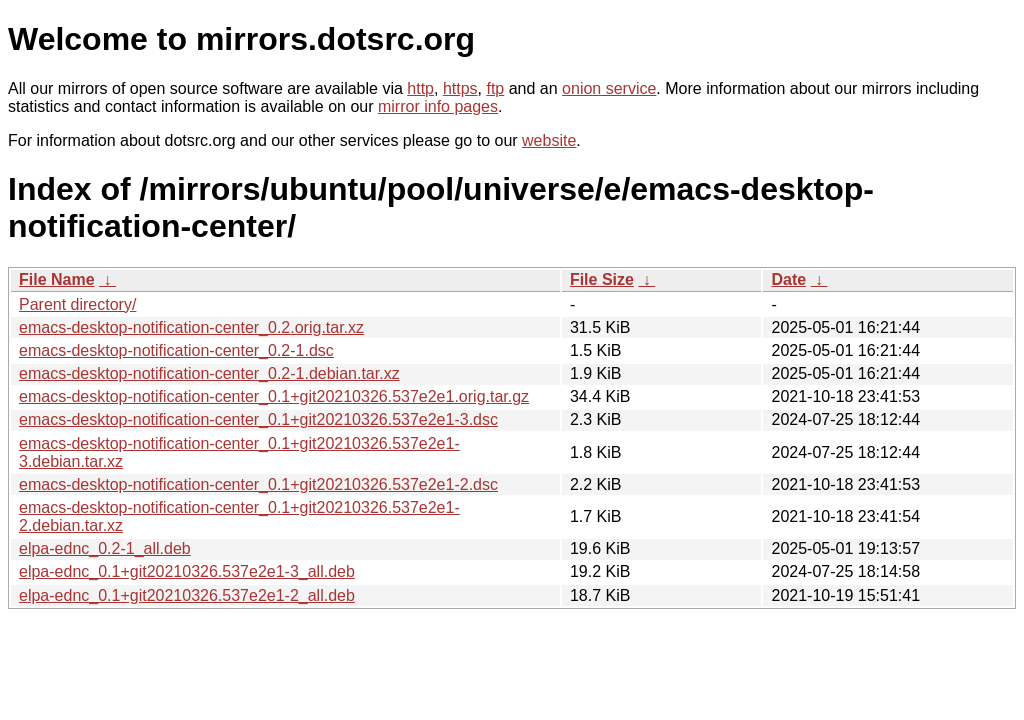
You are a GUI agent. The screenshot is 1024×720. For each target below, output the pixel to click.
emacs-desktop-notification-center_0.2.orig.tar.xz (191, 327)
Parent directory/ (77, 304)
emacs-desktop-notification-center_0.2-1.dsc (176, 350)
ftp (495, 88)
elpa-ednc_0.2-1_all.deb (105, 548)
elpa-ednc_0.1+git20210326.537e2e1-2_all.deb (187, 595)
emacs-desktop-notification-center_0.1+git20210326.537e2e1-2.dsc (258, 484)
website (549, 140)
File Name (57, 279)
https (460, 88)
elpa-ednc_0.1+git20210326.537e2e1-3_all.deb (187, 571)
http (420, 88)
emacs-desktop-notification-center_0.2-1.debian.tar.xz (209, 373)
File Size (602, 279)
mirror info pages (438, 106)
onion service (609, 88)
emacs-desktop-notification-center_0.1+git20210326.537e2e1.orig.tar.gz (274, 396)
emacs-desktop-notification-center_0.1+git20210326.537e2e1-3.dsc (258, 419)
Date (788, 279)
